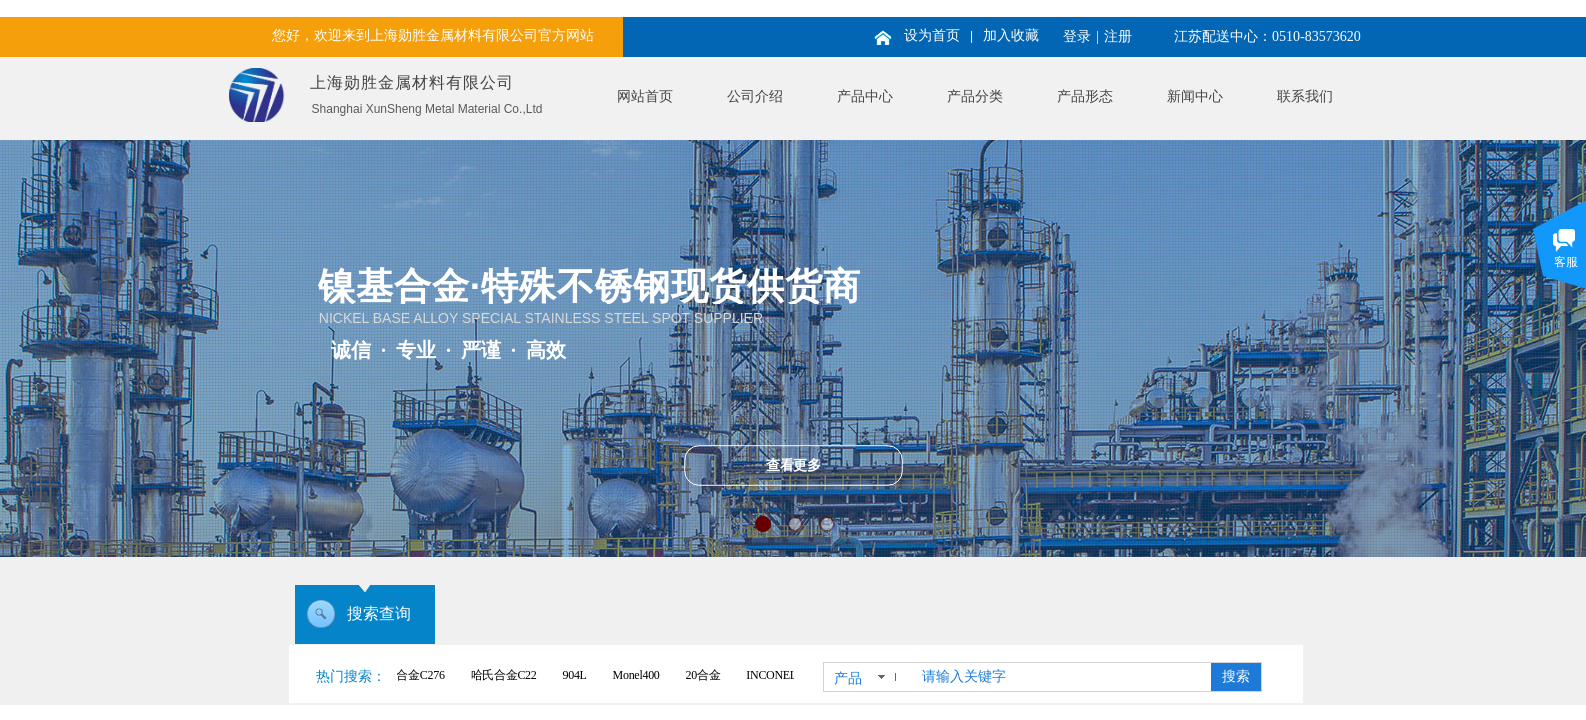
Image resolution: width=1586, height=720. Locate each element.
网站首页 (645, 96)
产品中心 (865, 96)
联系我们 (1305, 96)
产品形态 (1085, 96)
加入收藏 (1011, 35)
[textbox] (1062, 677)
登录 (1077, 36)
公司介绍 (755, 96)
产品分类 (975, 96)
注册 (1118, 36)
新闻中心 (1195, 96)
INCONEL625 (784, 675)
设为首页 (932, 35)
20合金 (707, 675)
